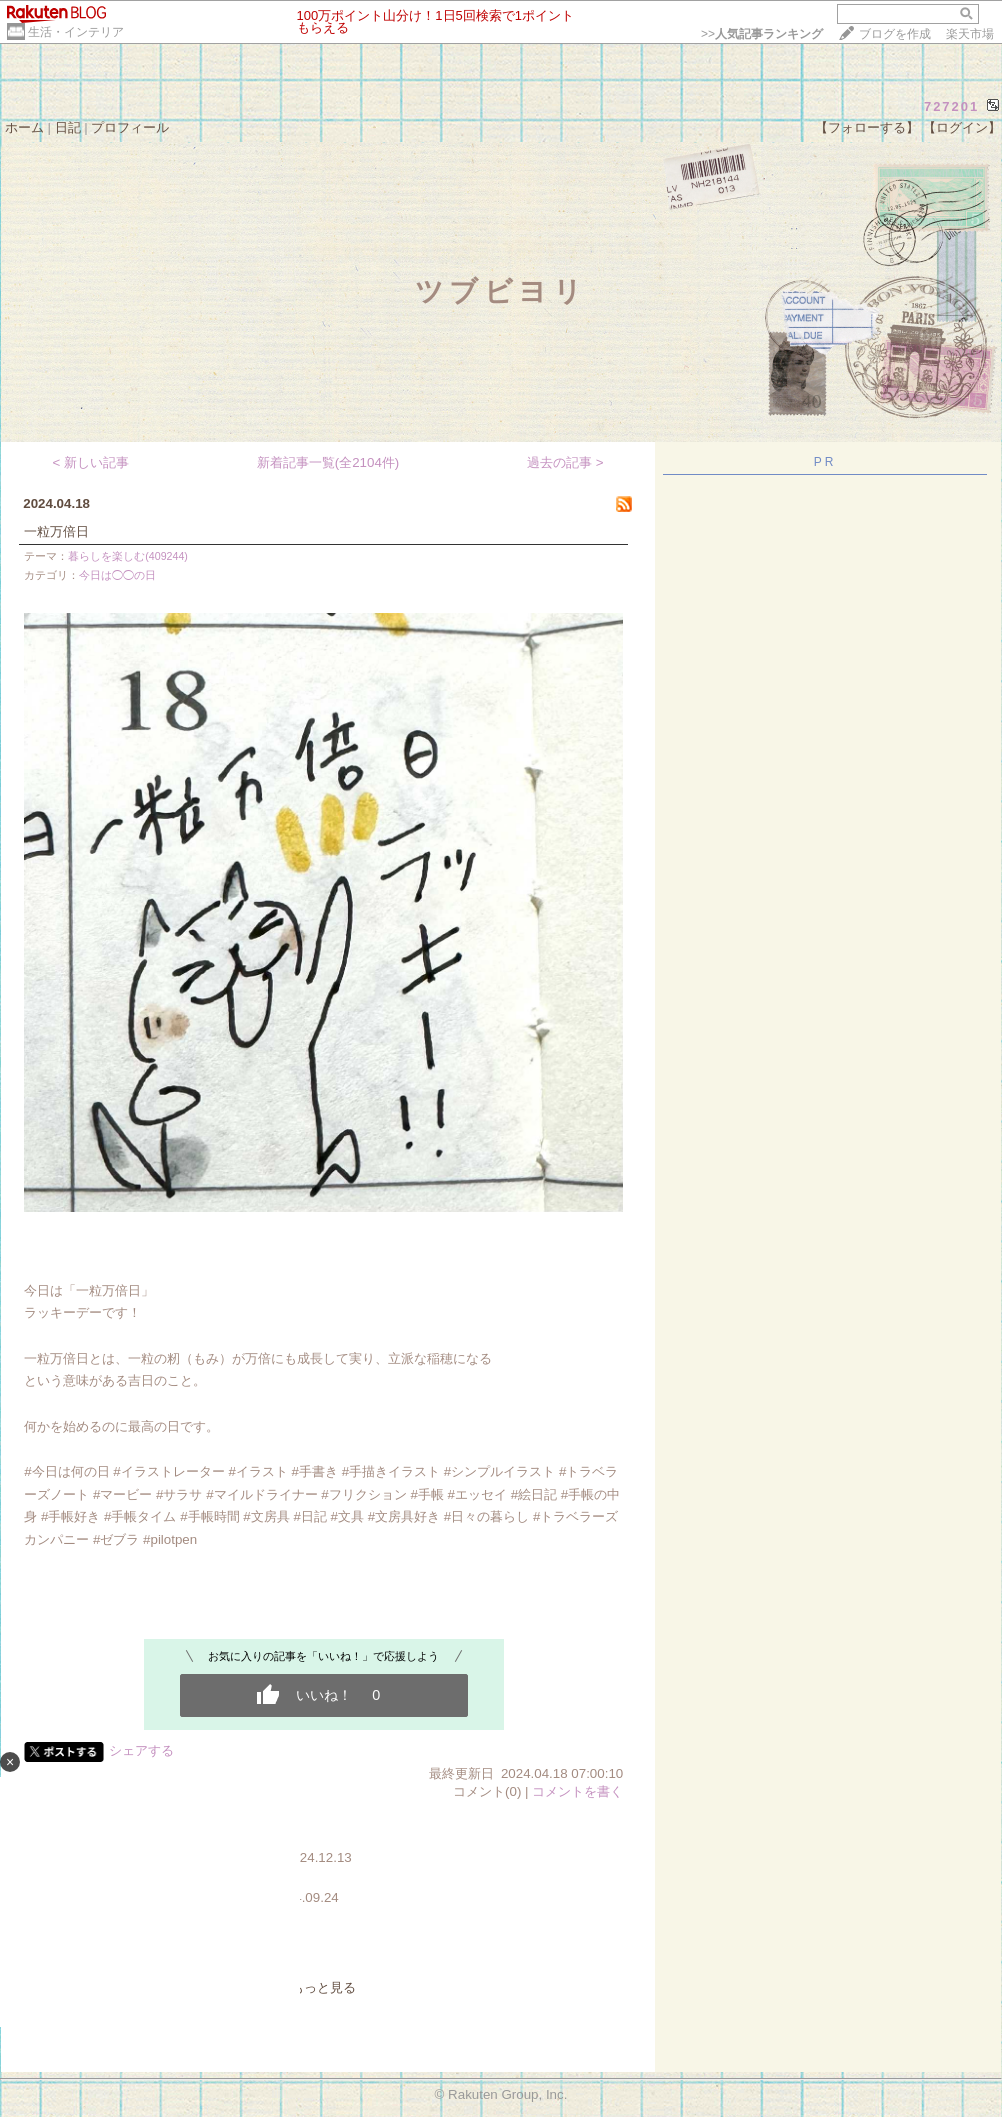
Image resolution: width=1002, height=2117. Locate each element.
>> (762, 34)
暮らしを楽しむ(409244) (128, 556)
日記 (68, 127)
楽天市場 (970, 34)
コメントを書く (577, 1791)
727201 (951, 106)
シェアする (141, 1750)
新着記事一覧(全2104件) (328, 462)
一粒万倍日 (56, 531)
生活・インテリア (76, 32)
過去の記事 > (565, 462)
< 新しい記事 (91, 462)
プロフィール (130, 127)
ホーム (24, 127)
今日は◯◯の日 (117, 575)
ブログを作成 (895, 34)
